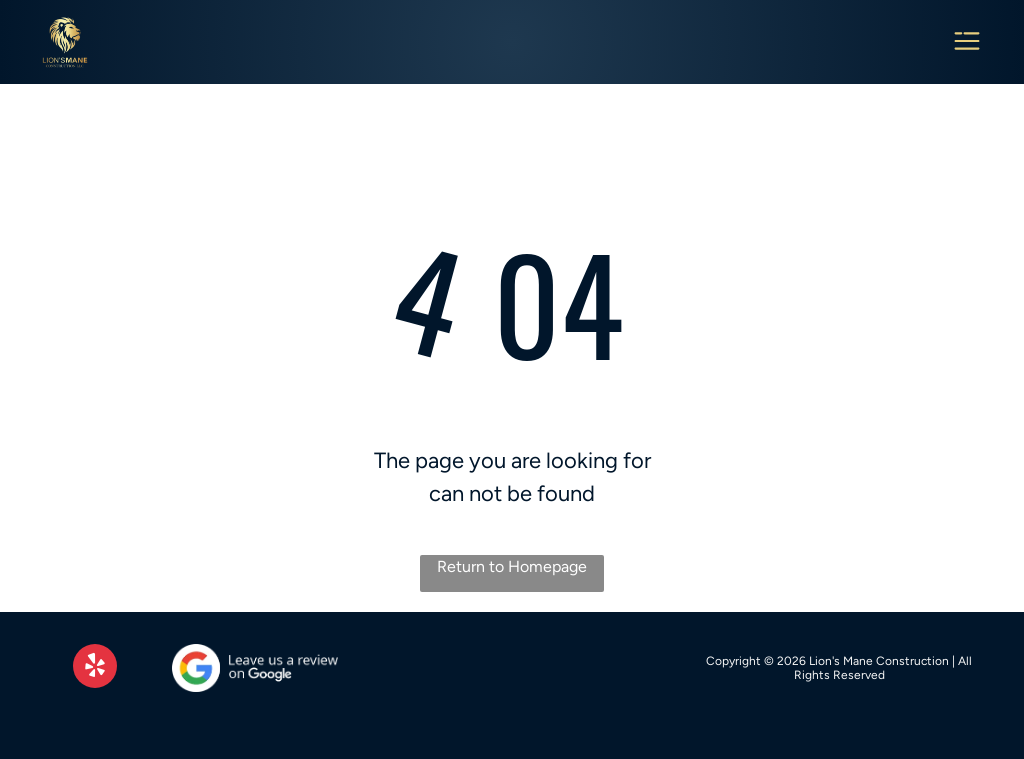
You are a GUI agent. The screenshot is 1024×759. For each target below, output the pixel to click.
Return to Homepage (512, 566)
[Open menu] (967, 42)
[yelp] (95, 668)
